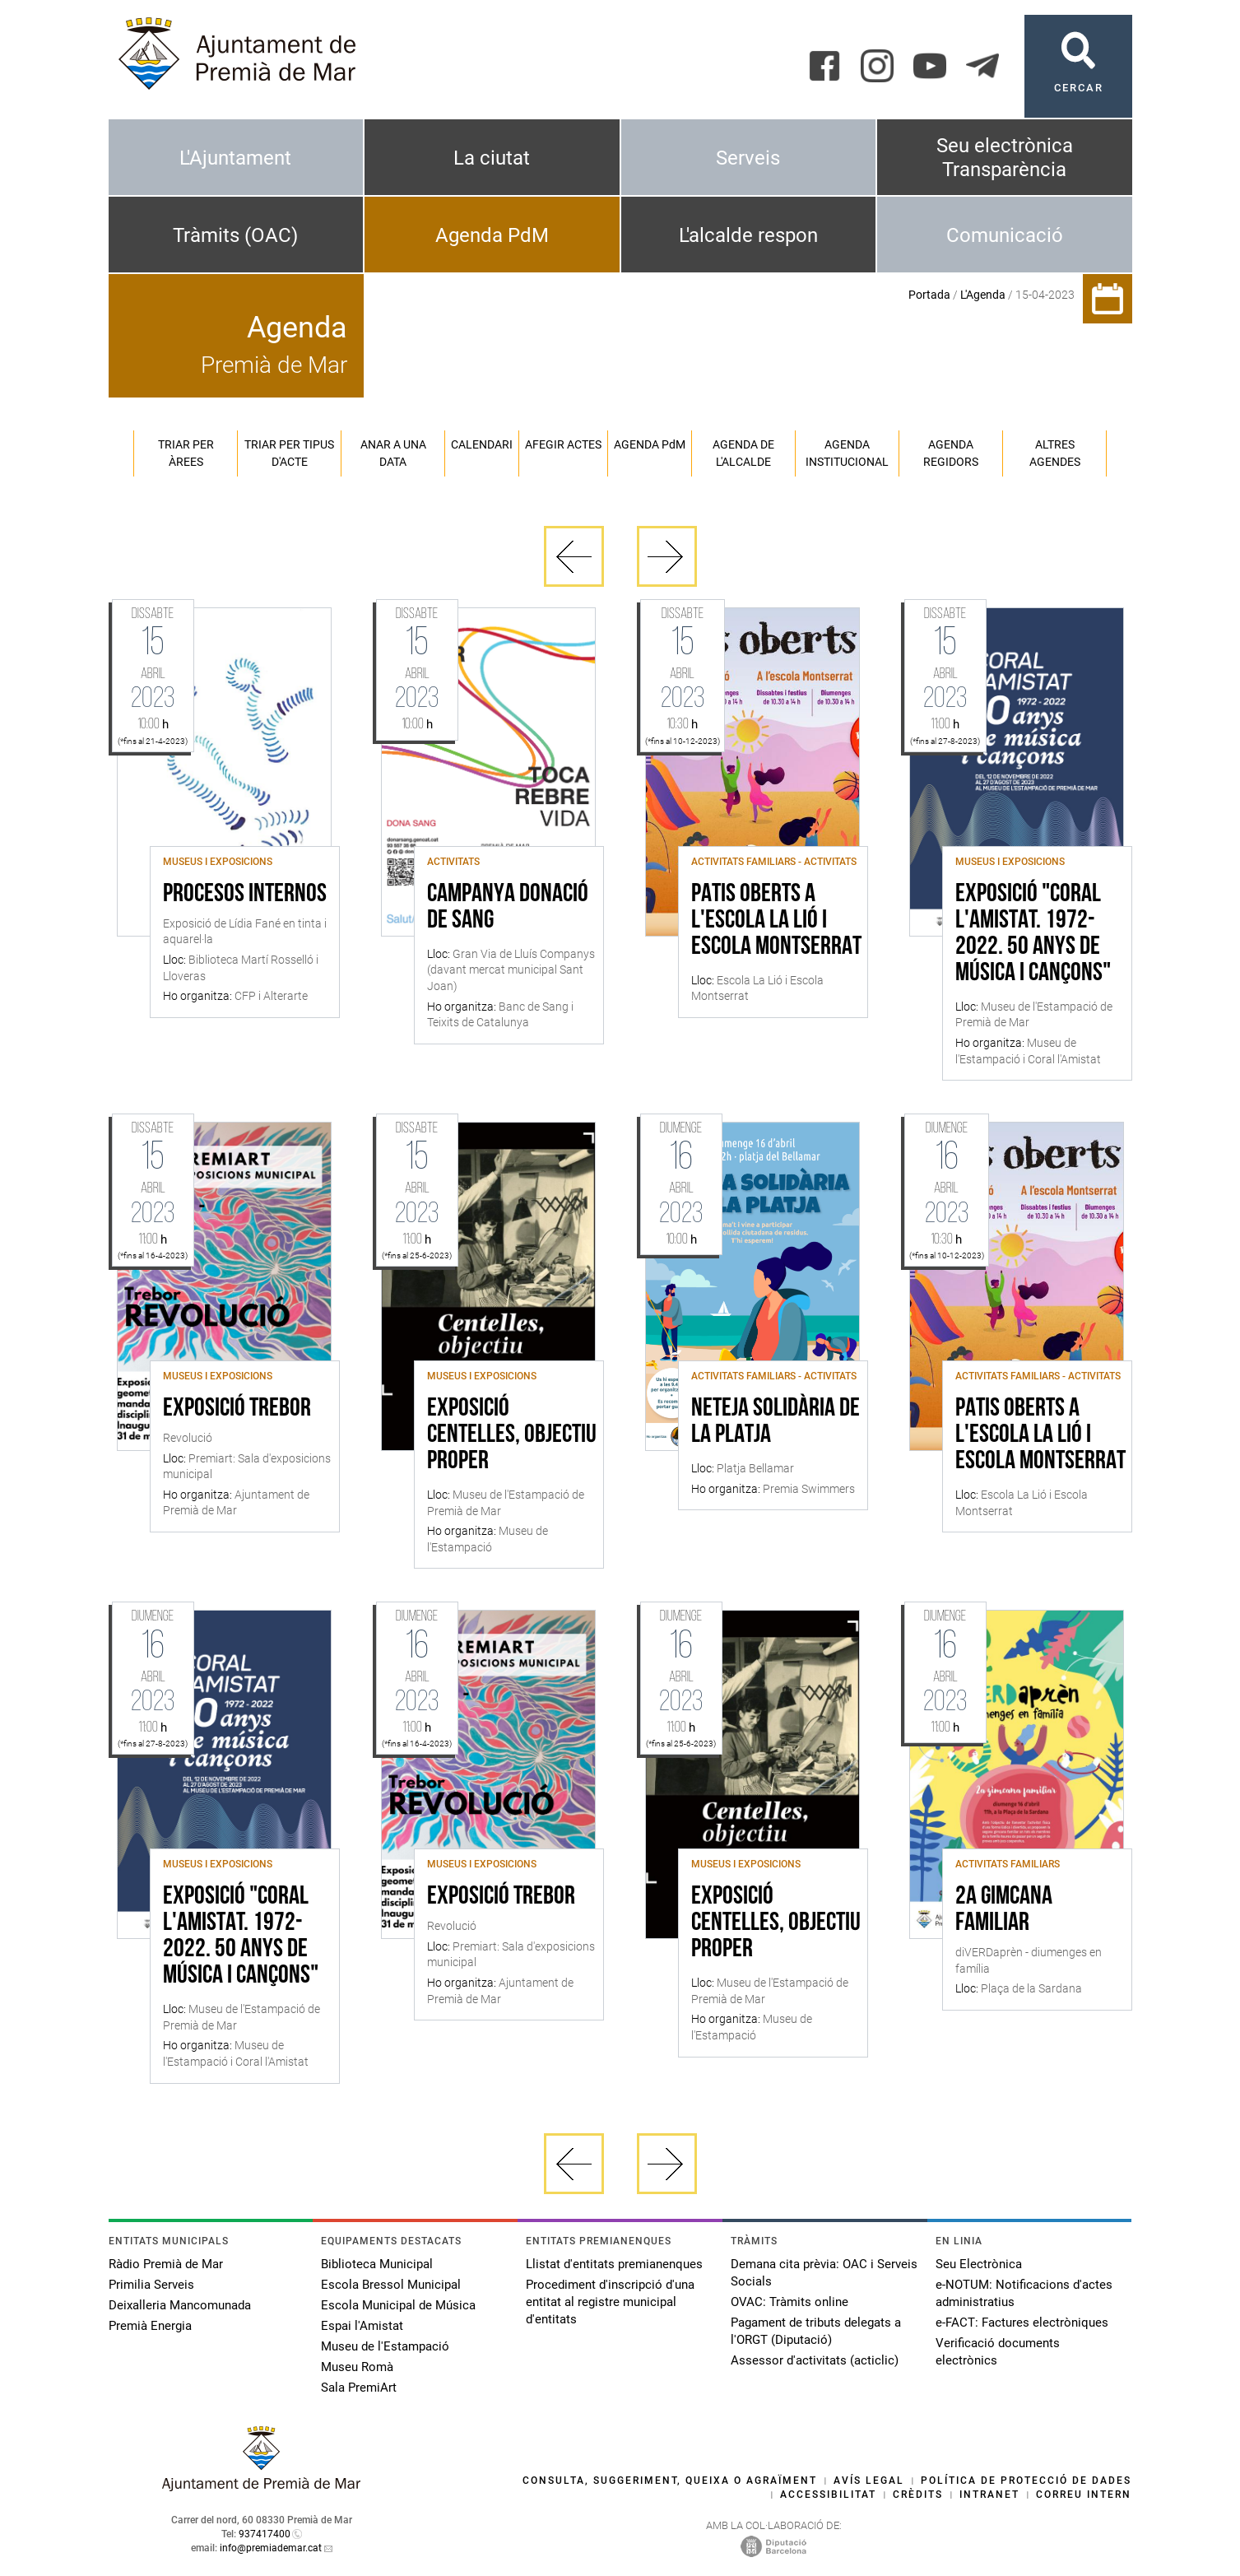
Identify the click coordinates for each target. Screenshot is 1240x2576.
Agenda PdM (492, 235)
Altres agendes (1054, 453)
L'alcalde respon (748, 235)
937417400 (264, 2534)
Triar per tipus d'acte (289, 453)
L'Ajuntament (235, 158)
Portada (929, 294)
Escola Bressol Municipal (391, 2284)
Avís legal (869, 2480)
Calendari (482, 444)
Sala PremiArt (359, 2387)
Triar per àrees (186, 453)
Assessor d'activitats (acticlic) (815, 2360)
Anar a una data (393, 453)
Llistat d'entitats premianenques (614, 2264)
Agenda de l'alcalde (743, 453)
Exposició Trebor (237, 1409)
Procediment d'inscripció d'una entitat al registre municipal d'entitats (610, 2302)
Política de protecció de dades (1026, 2480)
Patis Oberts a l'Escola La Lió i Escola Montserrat (776, 920)
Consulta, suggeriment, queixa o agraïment (669, 2480)
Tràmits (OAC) (235, 235)
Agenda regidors (950, 453)
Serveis (748, 158)
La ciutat (491, 158)
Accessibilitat (828, 2494)
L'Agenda (982, 294)
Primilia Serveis (151, 2284)
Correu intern (1083, 2494)
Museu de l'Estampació (385, 2346)
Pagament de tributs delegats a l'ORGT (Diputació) (816, 2331)
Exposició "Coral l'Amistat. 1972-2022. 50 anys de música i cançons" (1033, 934)
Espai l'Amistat (362, 2325)
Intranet (989, 2494)
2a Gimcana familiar (1003, 1910)
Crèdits (918, 2494)
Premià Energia (150, 2325)
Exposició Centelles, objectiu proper (512, 1435)
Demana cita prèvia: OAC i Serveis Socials (824, 2273)
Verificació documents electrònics (998, 2352)
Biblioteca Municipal (377, 2264)
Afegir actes (563, 444)
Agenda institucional (847, 453)
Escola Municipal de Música (398, 2305)
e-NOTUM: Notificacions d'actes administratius (1024, 2293)
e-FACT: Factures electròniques (1022, 2322)
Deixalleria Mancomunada (180, 2305)
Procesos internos (245, 894)
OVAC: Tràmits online (789, 2302)
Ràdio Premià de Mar (166, 2264)
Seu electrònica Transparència (1004, 157)
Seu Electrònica (979, 2264)
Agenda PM (649, 444)
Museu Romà (357, 2367)
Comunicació (1004, 235)
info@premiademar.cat (271, 2548)
